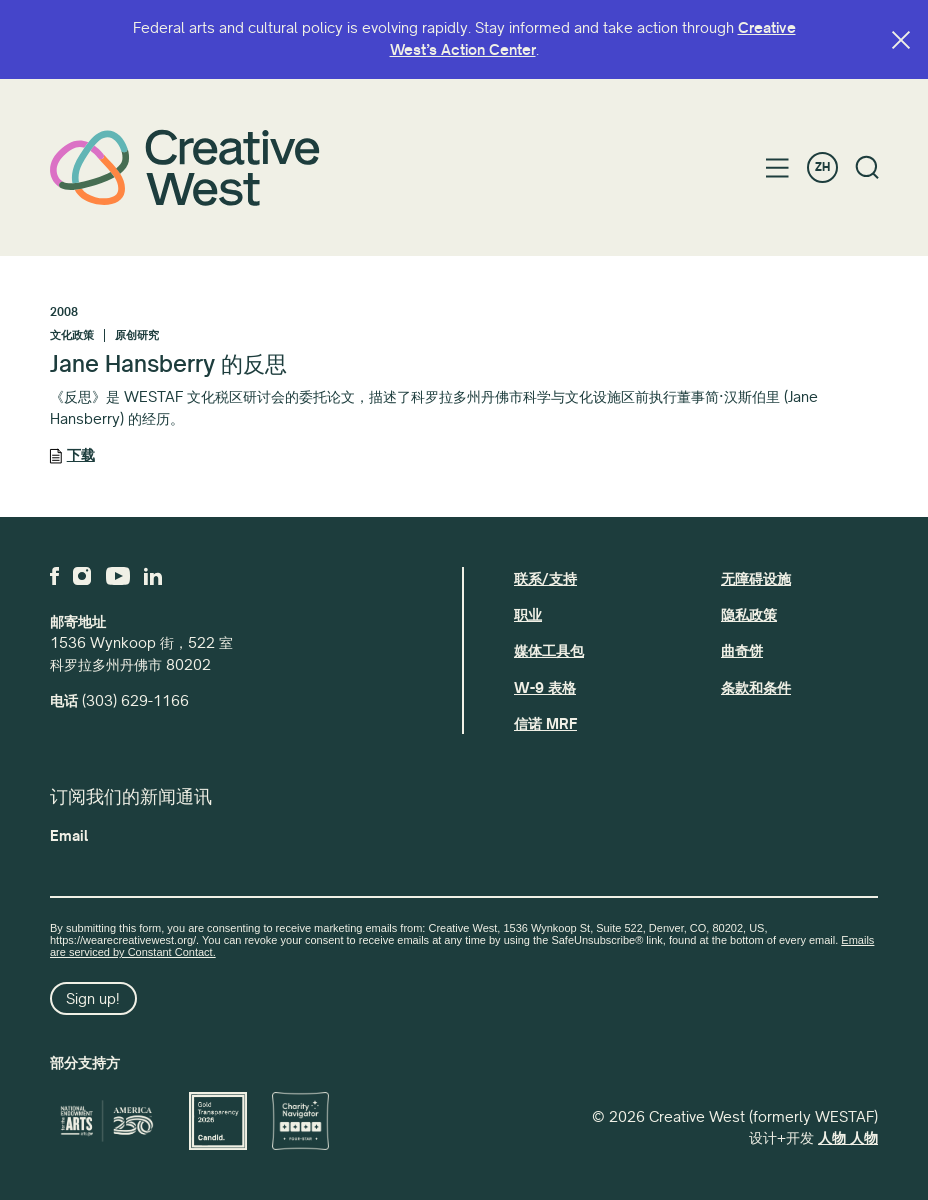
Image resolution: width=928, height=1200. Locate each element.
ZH (822, 167)
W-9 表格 (545, 688)
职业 (528, 615)
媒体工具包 (549, 651)
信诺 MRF (545, 724)
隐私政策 (749, 615)
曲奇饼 (742, 651)
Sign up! (93, 999)
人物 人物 (848, 1138)
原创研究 (137, 335)
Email (69, 836)
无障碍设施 (756, 579)
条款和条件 (756, 688)
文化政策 (72, 335)
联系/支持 (545, 579)
